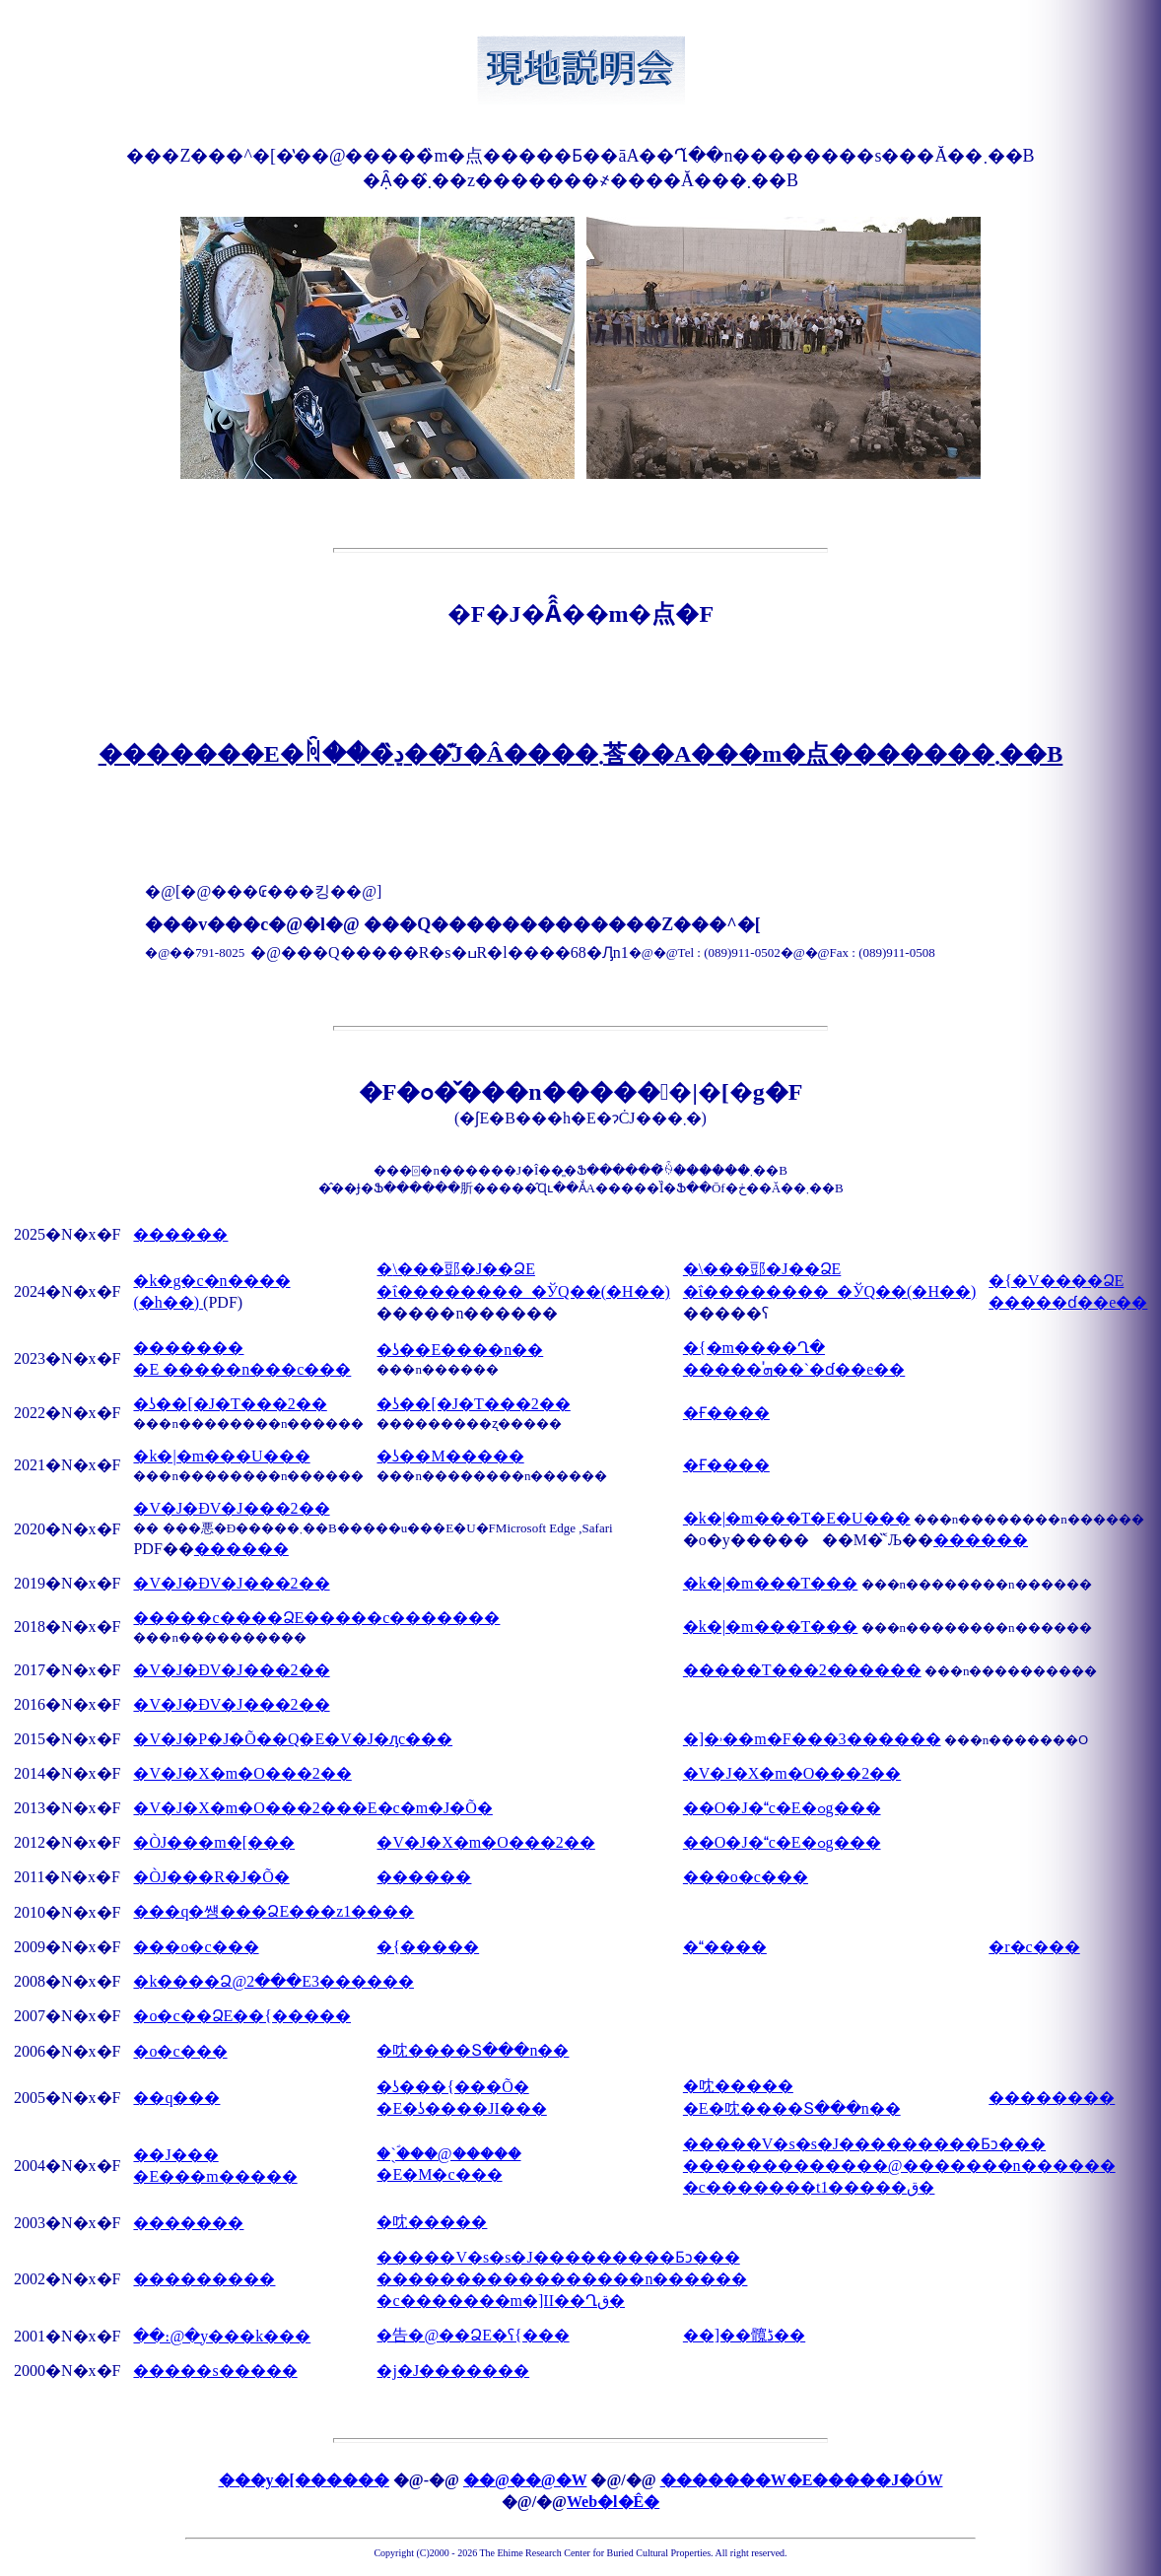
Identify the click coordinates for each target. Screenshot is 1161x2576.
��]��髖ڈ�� (744, 2335)
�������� (1052, 2097)
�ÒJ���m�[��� (214, 1842)
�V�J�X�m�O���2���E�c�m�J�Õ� (312, 1807)
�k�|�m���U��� (221, 1456)
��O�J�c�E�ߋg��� (782, 1807)
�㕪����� (431, 2221)
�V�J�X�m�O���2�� (242, 1773)
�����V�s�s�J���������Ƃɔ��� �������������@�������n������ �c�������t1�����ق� (899, 2165)
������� (188, 2222)
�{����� (427, 1946)
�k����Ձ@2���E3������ (273, 1981)
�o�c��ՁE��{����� (242, 2015)
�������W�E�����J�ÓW (801, 2480)
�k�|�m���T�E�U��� (797, 1518)
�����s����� (215, 2370)
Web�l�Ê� (613, 2501)
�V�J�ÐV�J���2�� (231, 1508)
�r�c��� (1034, 1946)
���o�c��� (745, 1876)
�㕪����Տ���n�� (472, 2050)
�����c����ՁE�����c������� (316, 1617)
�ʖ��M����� (449, 1456)
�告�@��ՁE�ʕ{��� (472, 2335)
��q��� (176, 2097)
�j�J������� (452, 2370)
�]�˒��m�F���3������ (812, 1738)
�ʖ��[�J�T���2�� (229, 1403)
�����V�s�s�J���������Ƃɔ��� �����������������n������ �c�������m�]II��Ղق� (561, 2279)
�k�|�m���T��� (770, 1583)
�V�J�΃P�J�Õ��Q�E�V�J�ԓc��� (292, 1738)
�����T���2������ (802, 1669)
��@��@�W (524, 2480)
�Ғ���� (726, 1412)
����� (725, 1946)
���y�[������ (304, 2480)
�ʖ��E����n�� (459, 1349)
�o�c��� (180, 2051)
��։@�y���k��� (221, 2336)
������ (180, 1234)
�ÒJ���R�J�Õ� (211, 1876)
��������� (204, 2279)
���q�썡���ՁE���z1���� (273, 1911)
